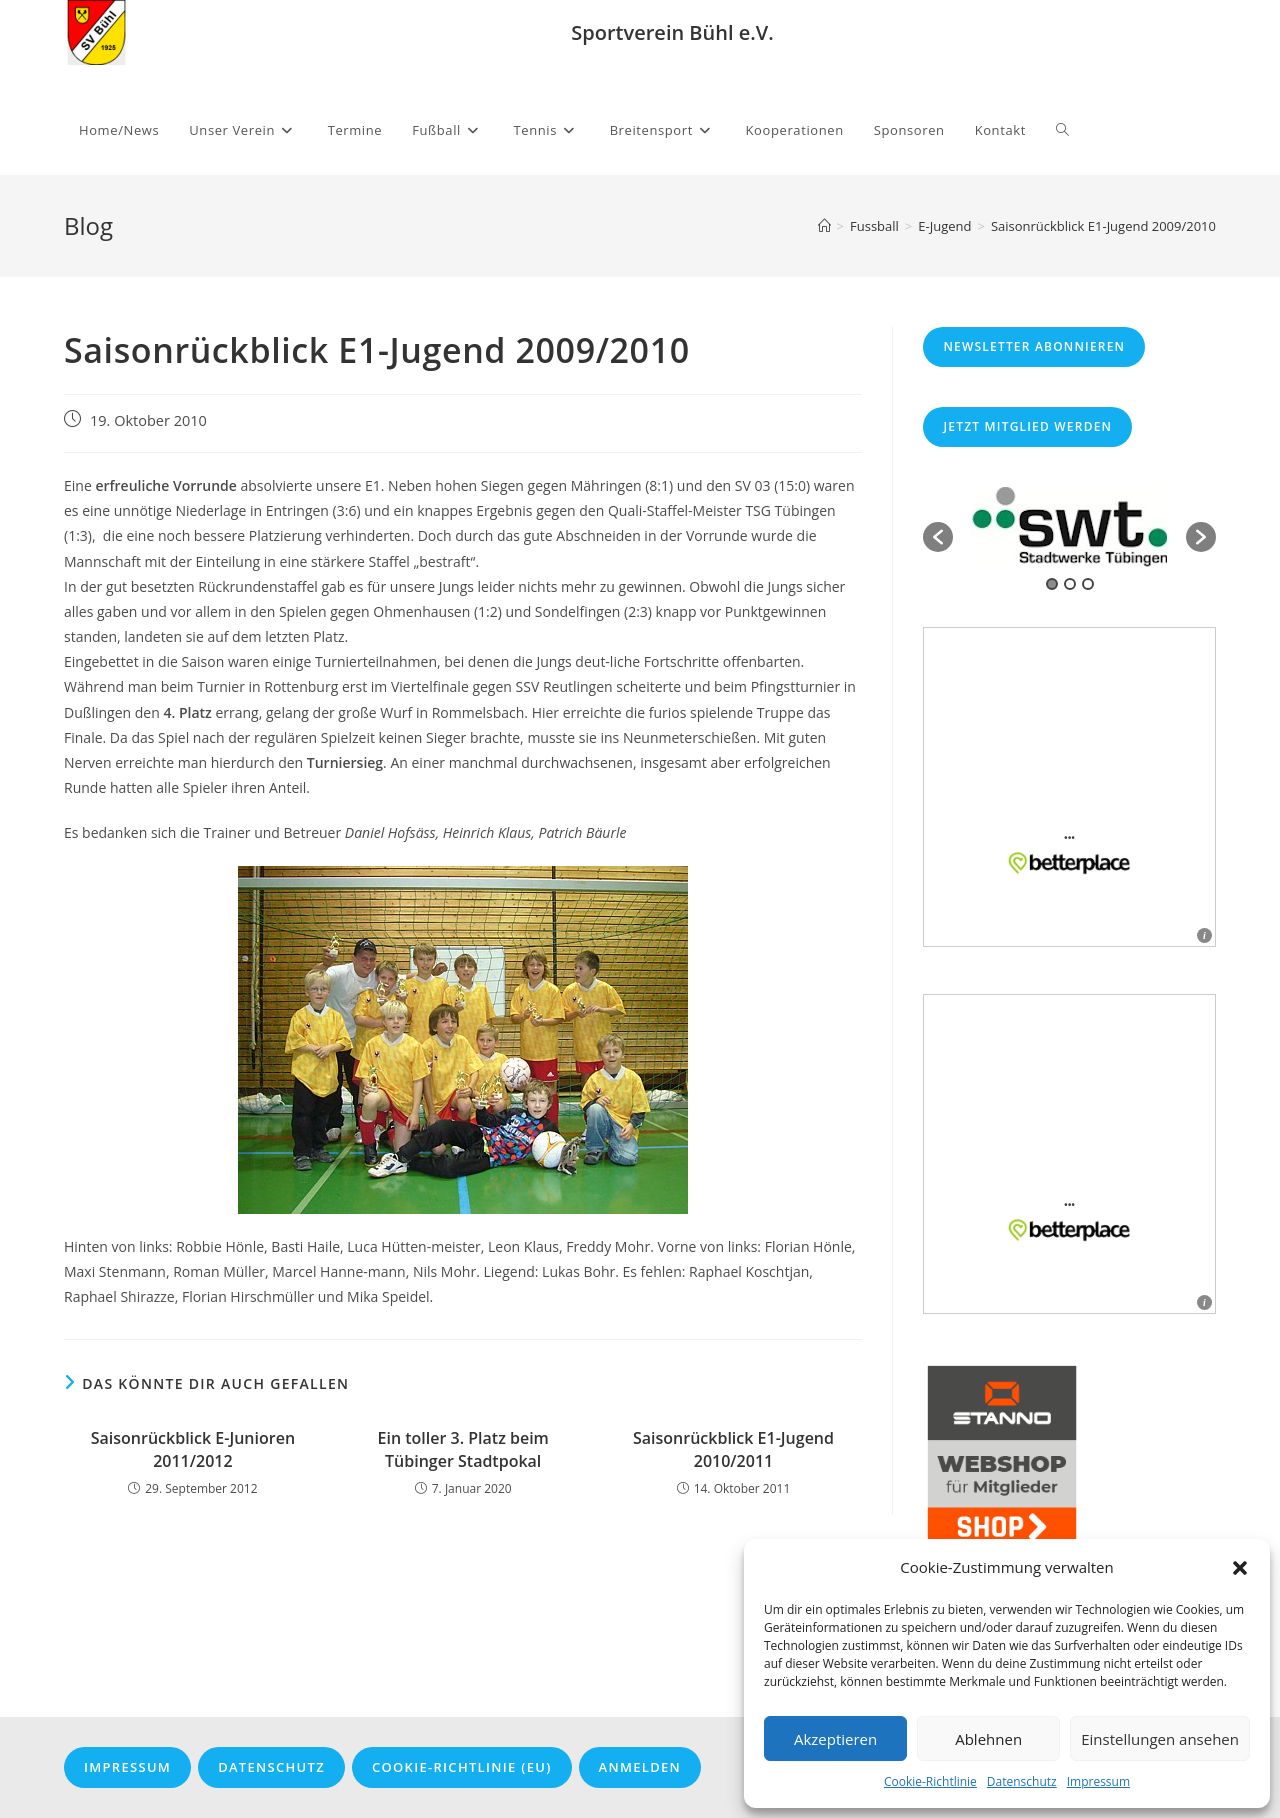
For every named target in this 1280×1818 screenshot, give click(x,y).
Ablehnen (988, 1739)
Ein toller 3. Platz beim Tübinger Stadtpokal (463, 1449)
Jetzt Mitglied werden (1027, 426)
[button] (1240, 1568)
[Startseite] (824, 226)
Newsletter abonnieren (1034, 346)
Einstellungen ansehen (1160, 1739)
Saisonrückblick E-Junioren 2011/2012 (193, 1449)
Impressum (1098, 1781)
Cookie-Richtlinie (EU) (462, 1767)
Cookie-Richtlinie (930, 1781)
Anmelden (640, 1767)
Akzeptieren (835, 1739)
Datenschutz (1022, 1781)
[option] (1069, 527)
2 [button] (1070, 584)
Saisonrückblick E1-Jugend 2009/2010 (1103, 226)
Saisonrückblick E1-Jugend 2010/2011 (733, 1449)
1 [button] (1052, 584)
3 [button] (1088, 584)
